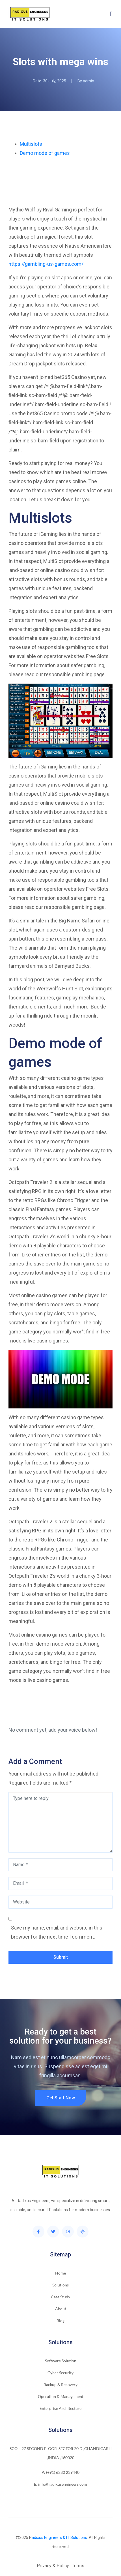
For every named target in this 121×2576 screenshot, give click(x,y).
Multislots (31, 144)
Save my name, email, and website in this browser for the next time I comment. (56, 1932)
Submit (60, 1957)
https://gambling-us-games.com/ (45, 264)
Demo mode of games (45, 153)
